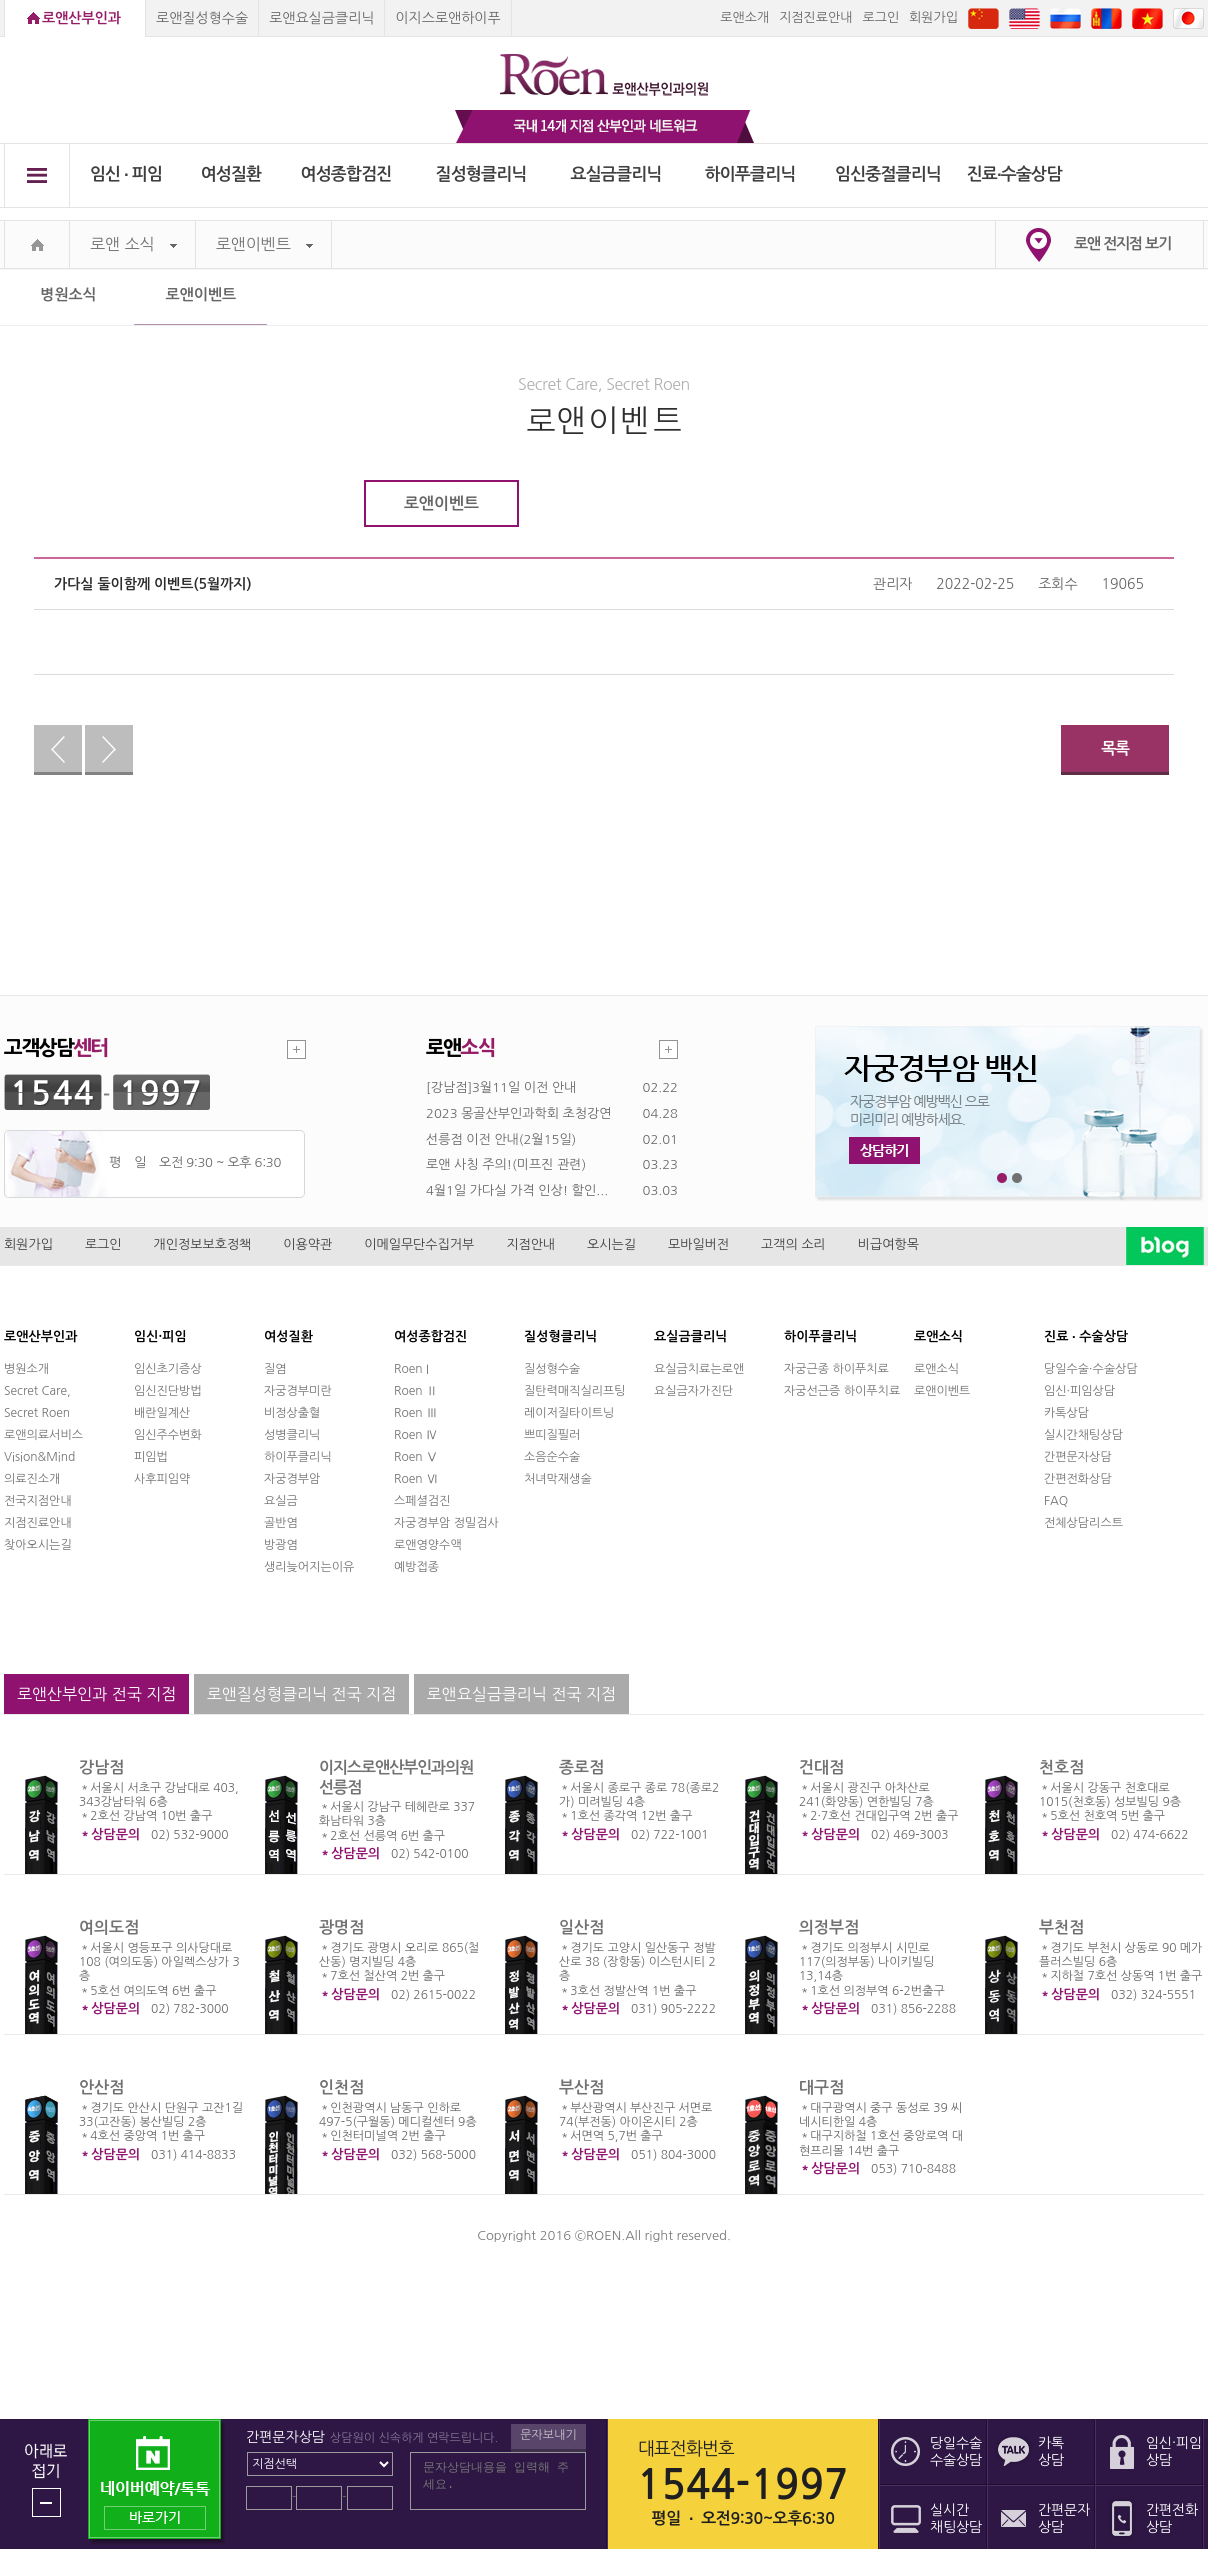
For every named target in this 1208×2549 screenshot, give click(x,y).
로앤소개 (744, 17)
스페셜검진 (422, 1501)
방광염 (281, 1545)
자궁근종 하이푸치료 (836, 1369)
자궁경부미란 (298, 1391)
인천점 (341, 2087)
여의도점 (109, 1927)
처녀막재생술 (558, 1479)
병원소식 (68, 294)
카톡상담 (1066, 1413)
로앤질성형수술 (202, 18)
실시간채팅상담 (1083, 1435)
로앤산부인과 (81, 18)
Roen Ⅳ (416, 1435)
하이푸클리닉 (750, 174)
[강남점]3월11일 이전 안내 (501, 1087)
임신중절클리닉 (888, 174)
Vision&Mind (39, 1457)
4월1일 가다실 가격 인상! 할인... (517, 1190)
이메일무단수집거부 (419, 1244)
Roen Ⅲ (416, 1413)
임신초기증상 (168, 1369)
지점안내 (530, 1244)
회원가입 (933, 17)
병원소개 (26, 1369)
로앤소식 (936, 1369)
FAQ (1056, 1501)
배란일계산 (162, 1413)
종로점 (581, 1767)
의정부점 (829, 1927)
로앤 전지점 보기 (1122, 243)
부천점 (1061, 1927)
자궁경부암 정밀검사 (446, 1523)
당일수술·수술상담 (1091, 1369)
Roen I (411, 1369)
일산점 (581, 1927)
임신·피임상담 (1079, 1391)
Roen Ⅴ (416, 1457)
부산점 (581, 2087)
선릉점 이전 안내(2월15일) (501, 1139)
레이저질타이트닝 (569, 1413)
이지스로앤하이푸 (447, 18)
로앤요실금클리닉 (321, 18)
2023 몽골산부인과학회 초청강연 (518, 1113)
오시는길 (611, 1244)
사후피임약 (162, 1479)
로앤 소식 (133, 244)
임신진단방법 (168, 1391)
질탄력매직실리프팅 (575, 1391)
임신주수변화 (168, 1435)
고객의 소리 (793, 1244)
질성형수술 (552, 1369)
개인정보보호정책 (203, 1244)
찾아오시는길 (38, 1545)
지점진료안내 (815, 17)
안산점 (101, 2087)
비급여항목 (888, 1244)
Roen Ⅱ (416, 1391)
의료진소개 (32, 1479)
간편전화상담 (1078, 1479)
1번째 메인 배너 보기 (1002, 1178)
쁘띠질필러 (552, 1435)
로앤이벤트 (264, 244)
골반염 (281, 1523)
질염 (275, 1369)
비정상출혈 (292, 1413)
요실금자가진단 (693, 1391)
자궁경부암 (292, 1479)
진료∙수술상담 (1014, 174)
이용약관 (307, 1244)
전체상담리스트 (1083, 1523)
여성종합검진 (346, 174)
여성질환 (231, 174)
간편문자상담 (1078, 1457)
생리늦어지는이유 (309, 1567)
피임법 (151, 1457)
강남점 (101, 1767)
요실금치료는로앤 (699, 1369)
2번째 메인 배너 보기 (1017, 1178)
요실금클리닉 (616, 174)
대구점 (821, 2087)
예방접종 (416, 1567)
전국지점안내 (38, 1501)
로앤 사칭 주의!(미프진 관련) (506, 1164)
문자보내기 (548, 2435)
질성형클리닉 (481, 174)
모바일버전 (698, 1244)
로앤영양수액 (428, 1545)
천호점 (1061, 1767)
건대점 (821, 1767)
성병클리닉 (292, 1435)
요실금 (281, 1501)
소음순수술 (552, 1457)
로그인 (880, 17)
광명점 (341, 1927)
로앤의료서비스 (43, 1435)
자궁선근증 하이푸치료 (842, 1391)
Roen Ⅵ (416, 1479)
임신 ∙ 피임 (126, 174)
